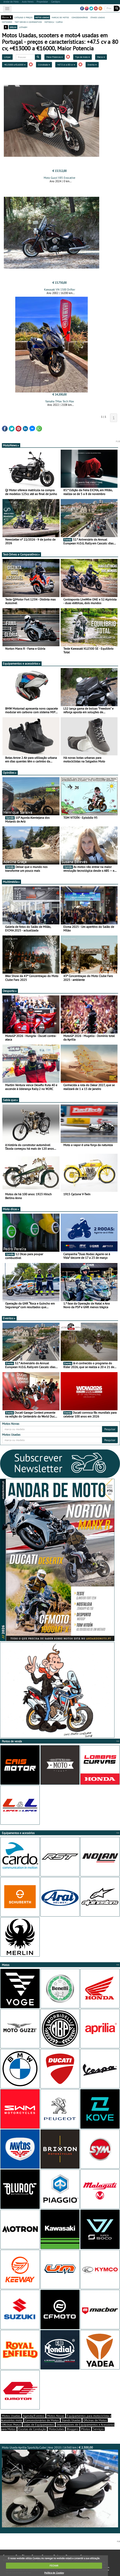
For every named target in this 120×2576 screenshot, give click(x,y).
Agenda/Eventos (33, 2416)
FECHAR (54, 2565)
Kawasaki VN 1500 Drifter (59, 289)
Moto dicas (11, 1209)
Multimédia (11, 882)
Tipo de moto (82, 57)
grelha (13, 27)
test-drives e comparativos (28, 22)
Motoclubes (56, 2429)
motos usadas (42, 17)
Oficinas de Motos (95, 2420)
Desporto (10, 991)
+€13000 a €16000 (15, 64)
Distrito (92, 64)
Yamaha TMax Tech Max (59, 401)
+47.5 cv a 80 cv (66, 64)
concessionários (80, 17)
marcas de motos (60, 17)
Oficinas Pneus (11, 2424)
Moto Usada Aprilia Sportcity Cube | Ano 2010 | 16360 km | (60, 2486)
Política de (54, 2572)
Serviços (98, 2429)
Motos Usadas (11, 2416)
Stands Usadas (71, 2420)
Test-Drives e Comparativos (21, 554)
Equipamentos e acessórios (22, 663)
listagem (23, 27)
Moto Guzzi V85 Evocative (59, 178)
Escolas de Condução (32, 2429)
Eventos (9, 1318)
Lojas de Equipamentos (39, 2424)
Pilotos (85, 2429)
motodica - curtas (53, 22)
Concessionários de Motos (42, 2420)
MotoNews (11, 445)
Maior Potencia (54, 57)
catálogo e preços (23, 17)
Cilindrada (44, 64)
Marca (101, 57)
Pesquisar (109, 1429)
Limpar (7, 57)
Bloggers (72, 2429)
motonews (7, 22)
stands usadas (97, 17)
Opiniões (10, 773)
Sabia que (10, 1100)
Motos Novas (55, 2416)
